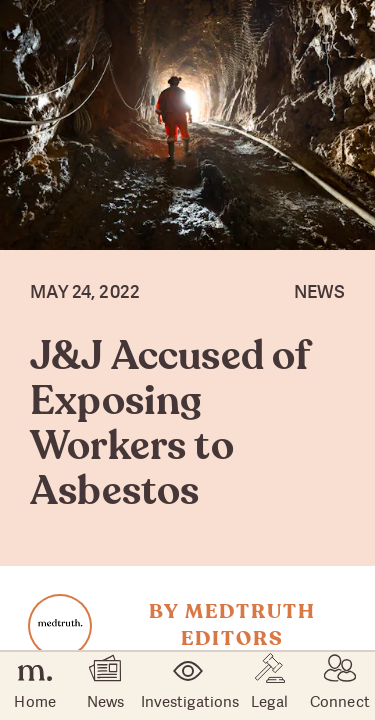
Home (34, 686)
